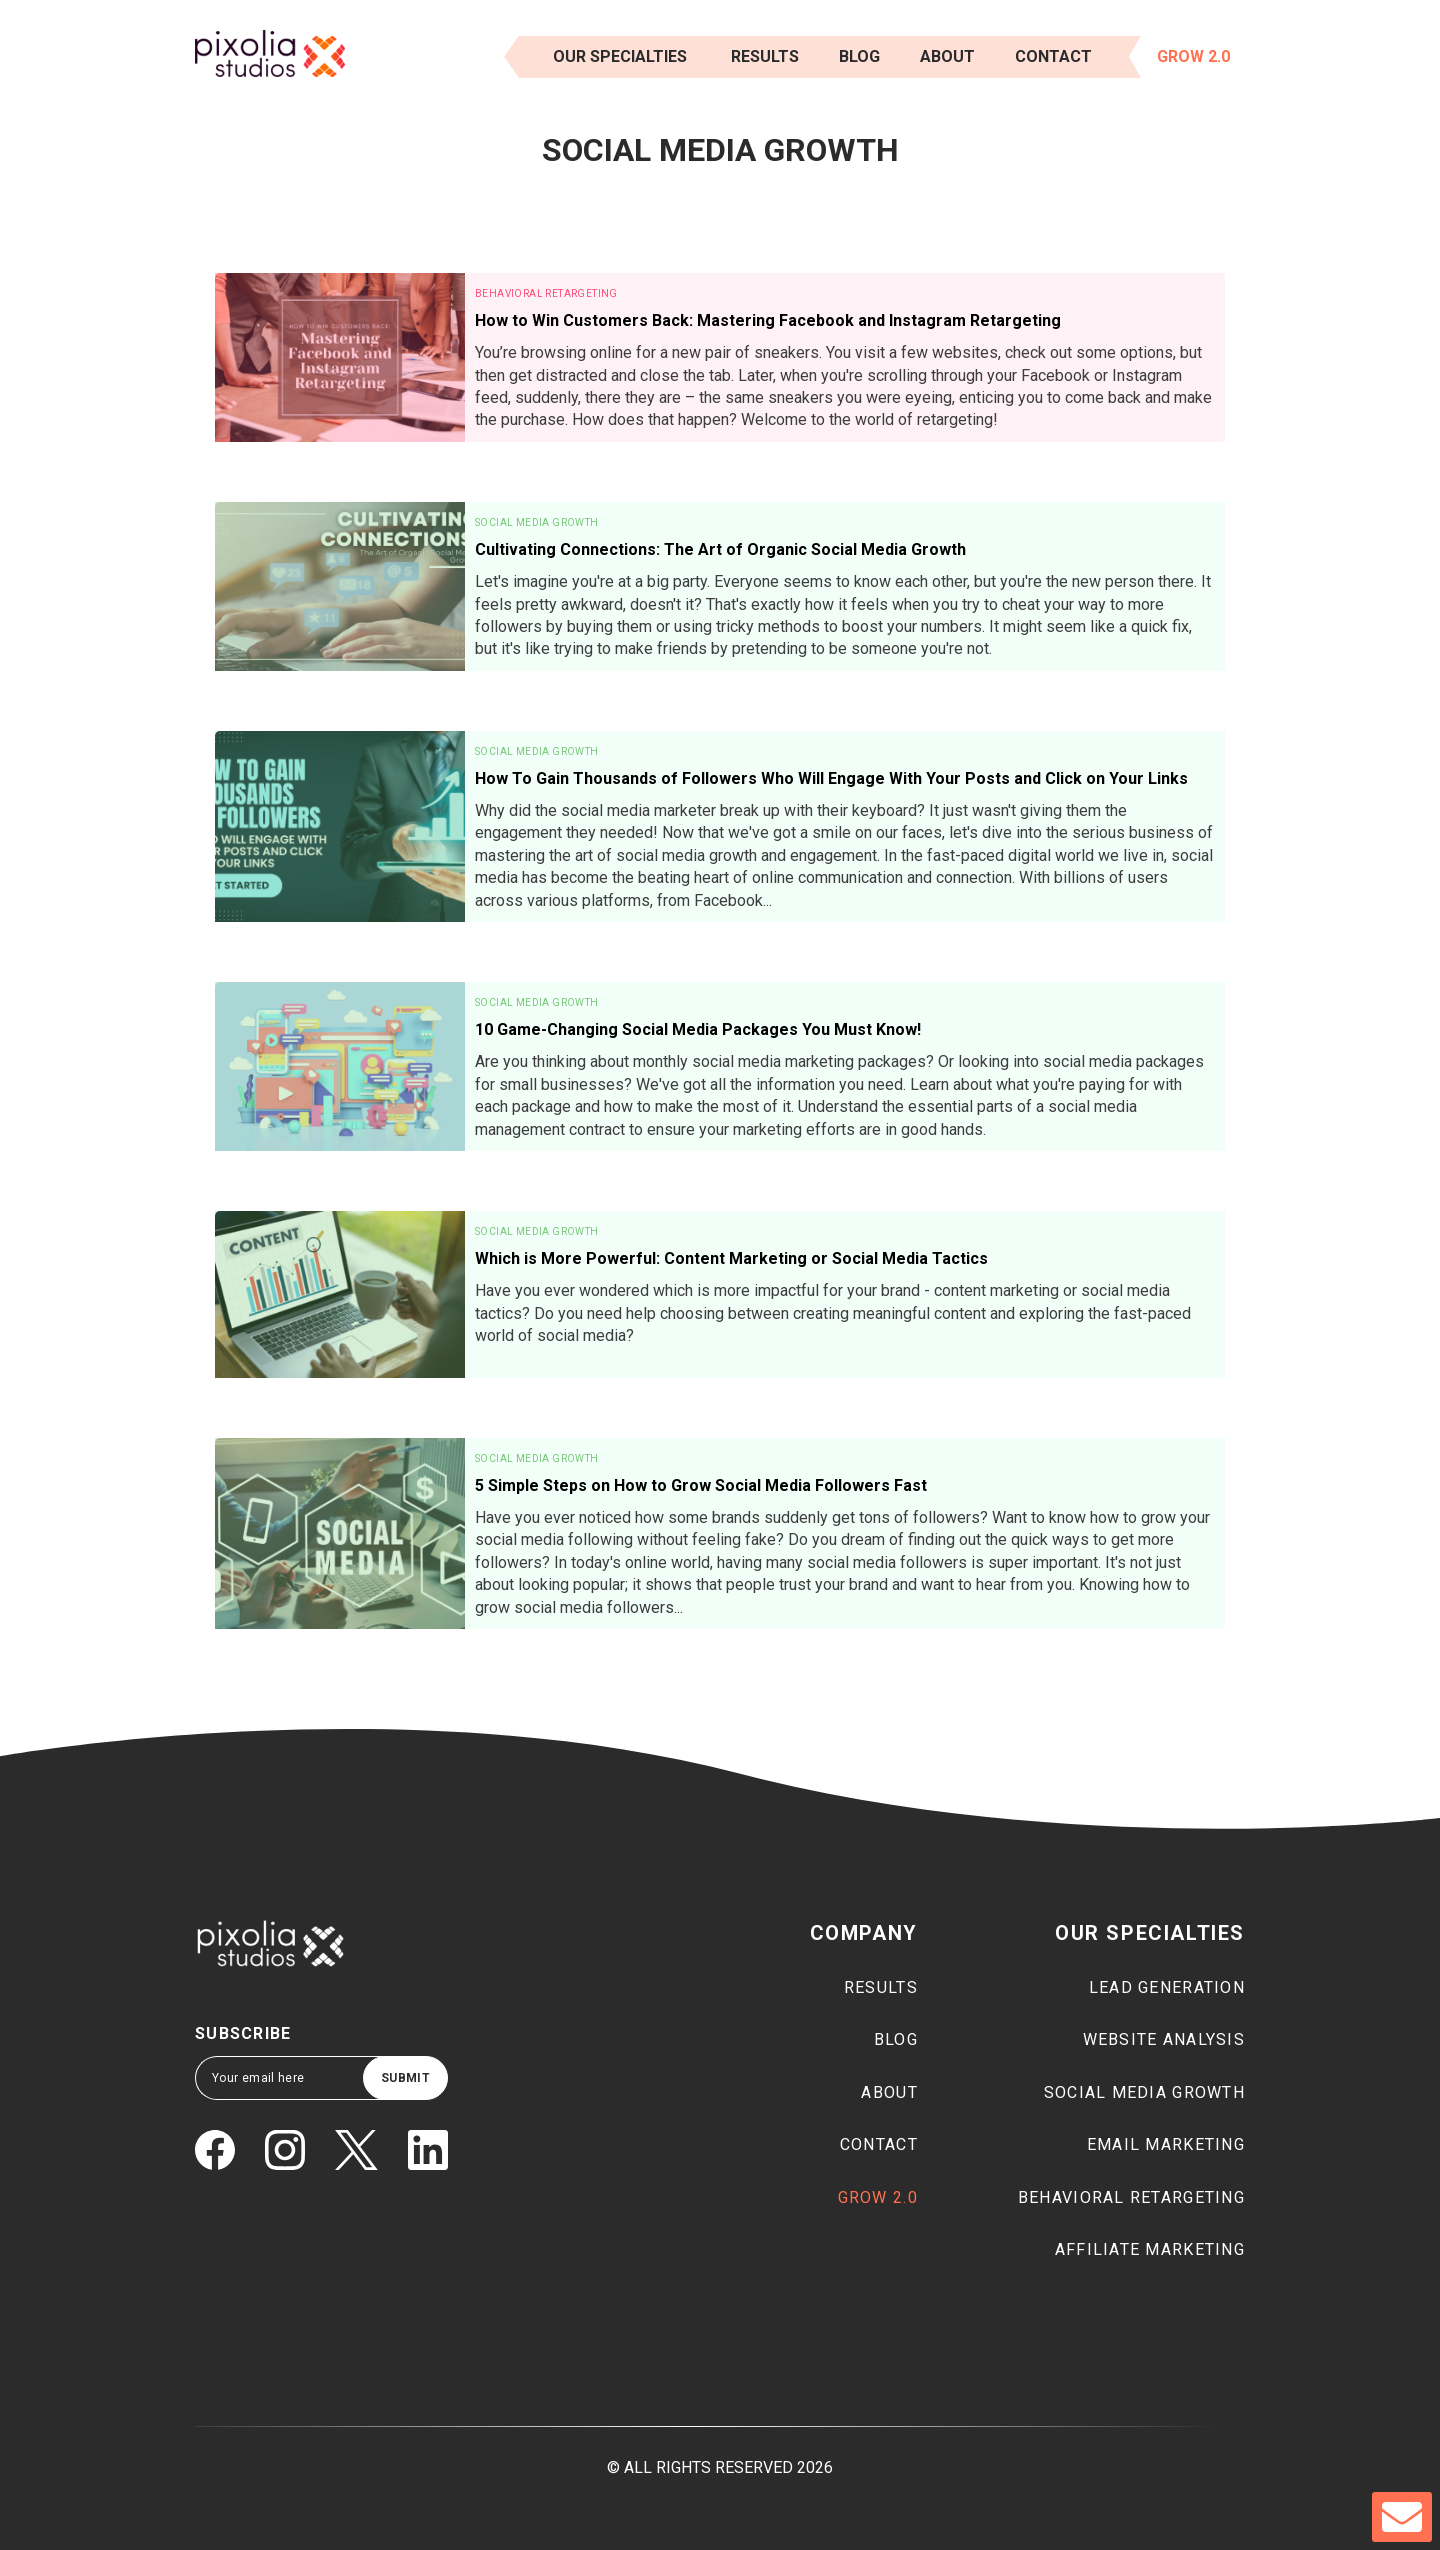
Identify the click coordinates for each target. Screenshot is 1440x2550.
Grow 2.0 (1193, 56)
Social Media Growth (537, 522)
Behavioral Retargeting (546, 293)
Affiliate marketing (1150, 2249)
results (765, 56)
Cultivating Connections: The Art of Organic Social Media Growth (720, 549)
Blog (859, 56)
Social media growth (1144, 2092)
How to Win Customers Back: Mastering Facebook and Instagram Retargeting (768, 320)
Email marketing (1166, 2144)
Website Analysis (1164, 2039)
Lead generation (1167, 1987)
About (947, 56)
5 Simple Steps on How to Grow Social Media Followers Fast (701, 1485)
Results (881, 1987)
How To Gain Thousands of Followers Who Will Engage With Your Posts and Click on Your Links (831, 778)
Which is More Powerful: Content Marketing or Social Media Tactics (731, 1258)
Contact (1053, 56)
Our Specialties (620, 56)
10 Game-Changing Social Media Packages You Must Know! (698, 1029)
